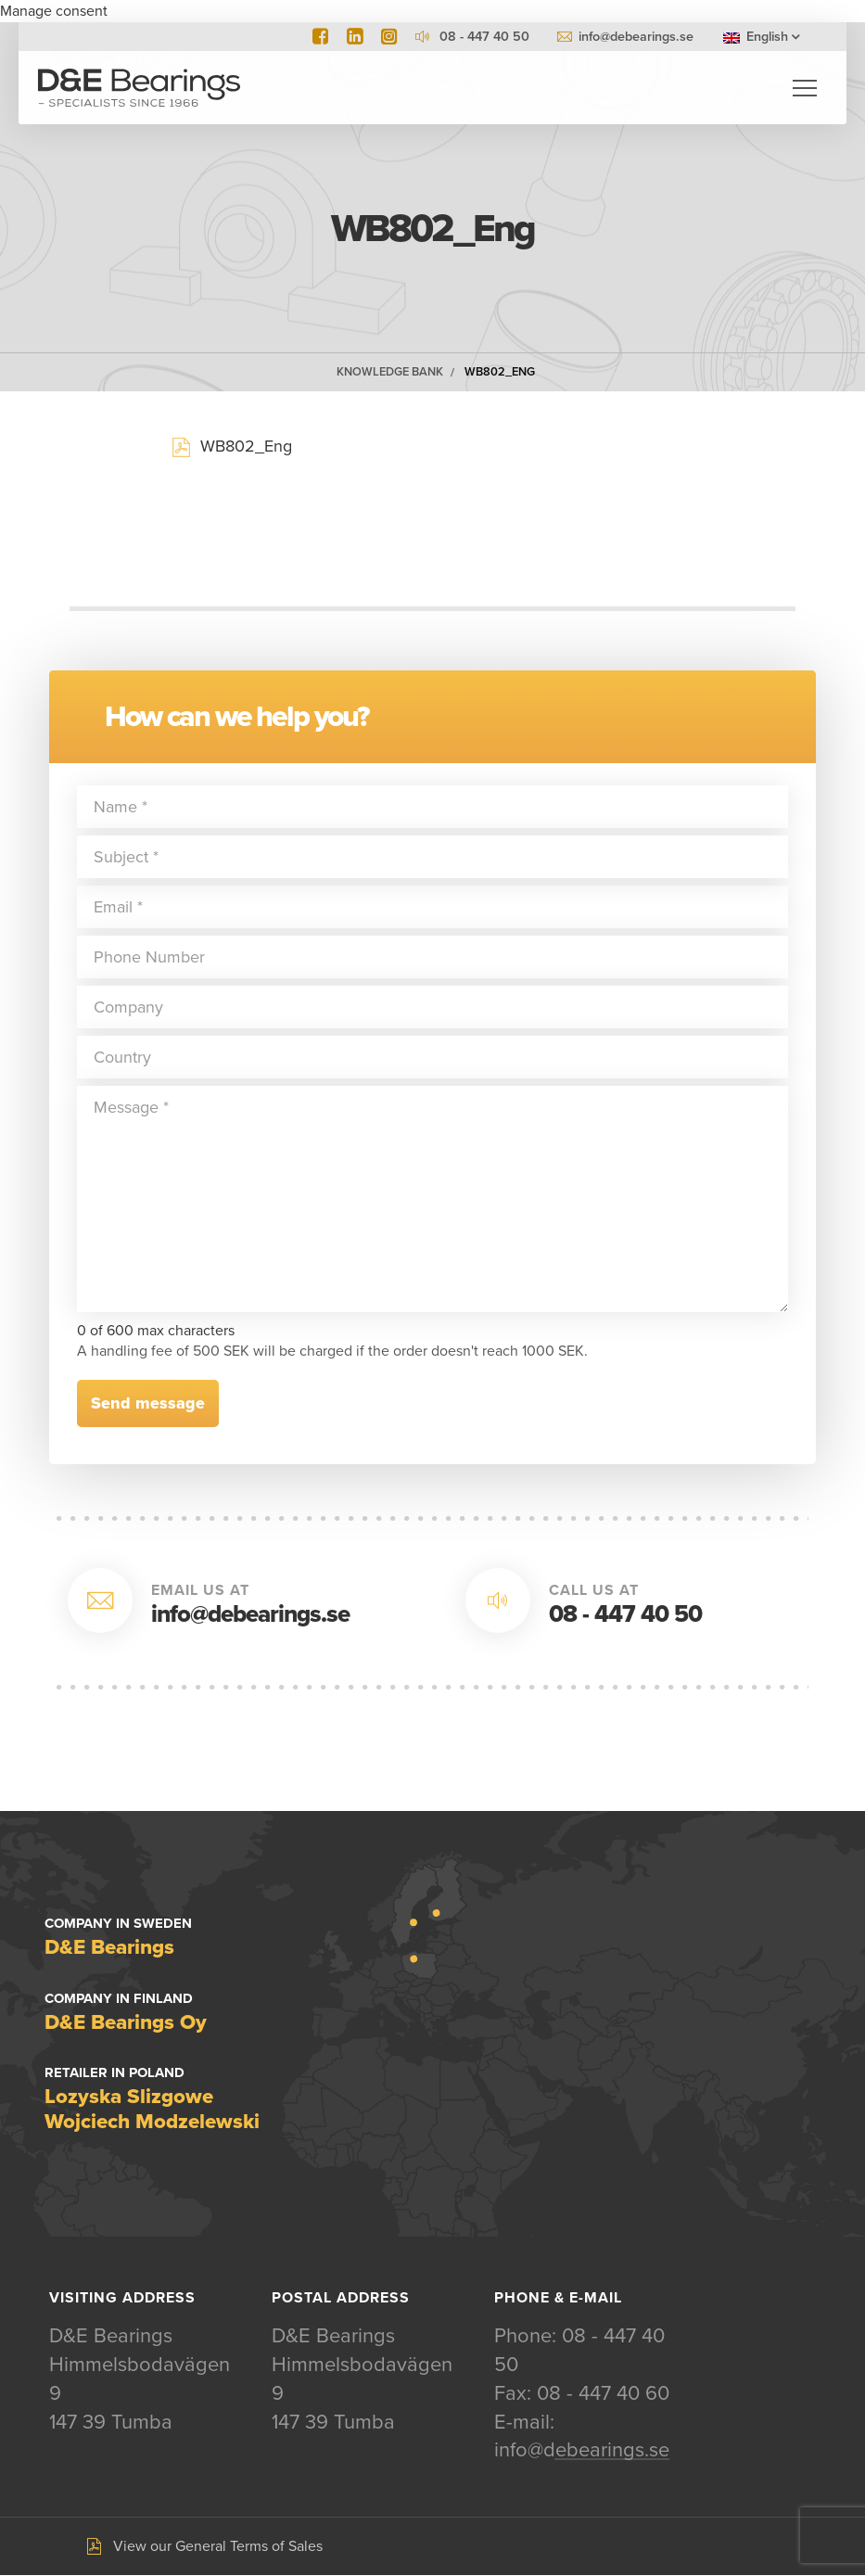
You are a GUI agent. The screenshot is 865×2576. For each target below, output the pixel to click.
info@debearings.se (636, 37)
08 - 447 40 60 (603, 2394)
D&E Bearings (139, 88)
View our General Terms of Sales (218, 2547)
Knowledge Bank (390, 372)
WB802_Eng (499, 372)
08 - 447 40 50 (625, 1614)
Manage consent (54, 11)
